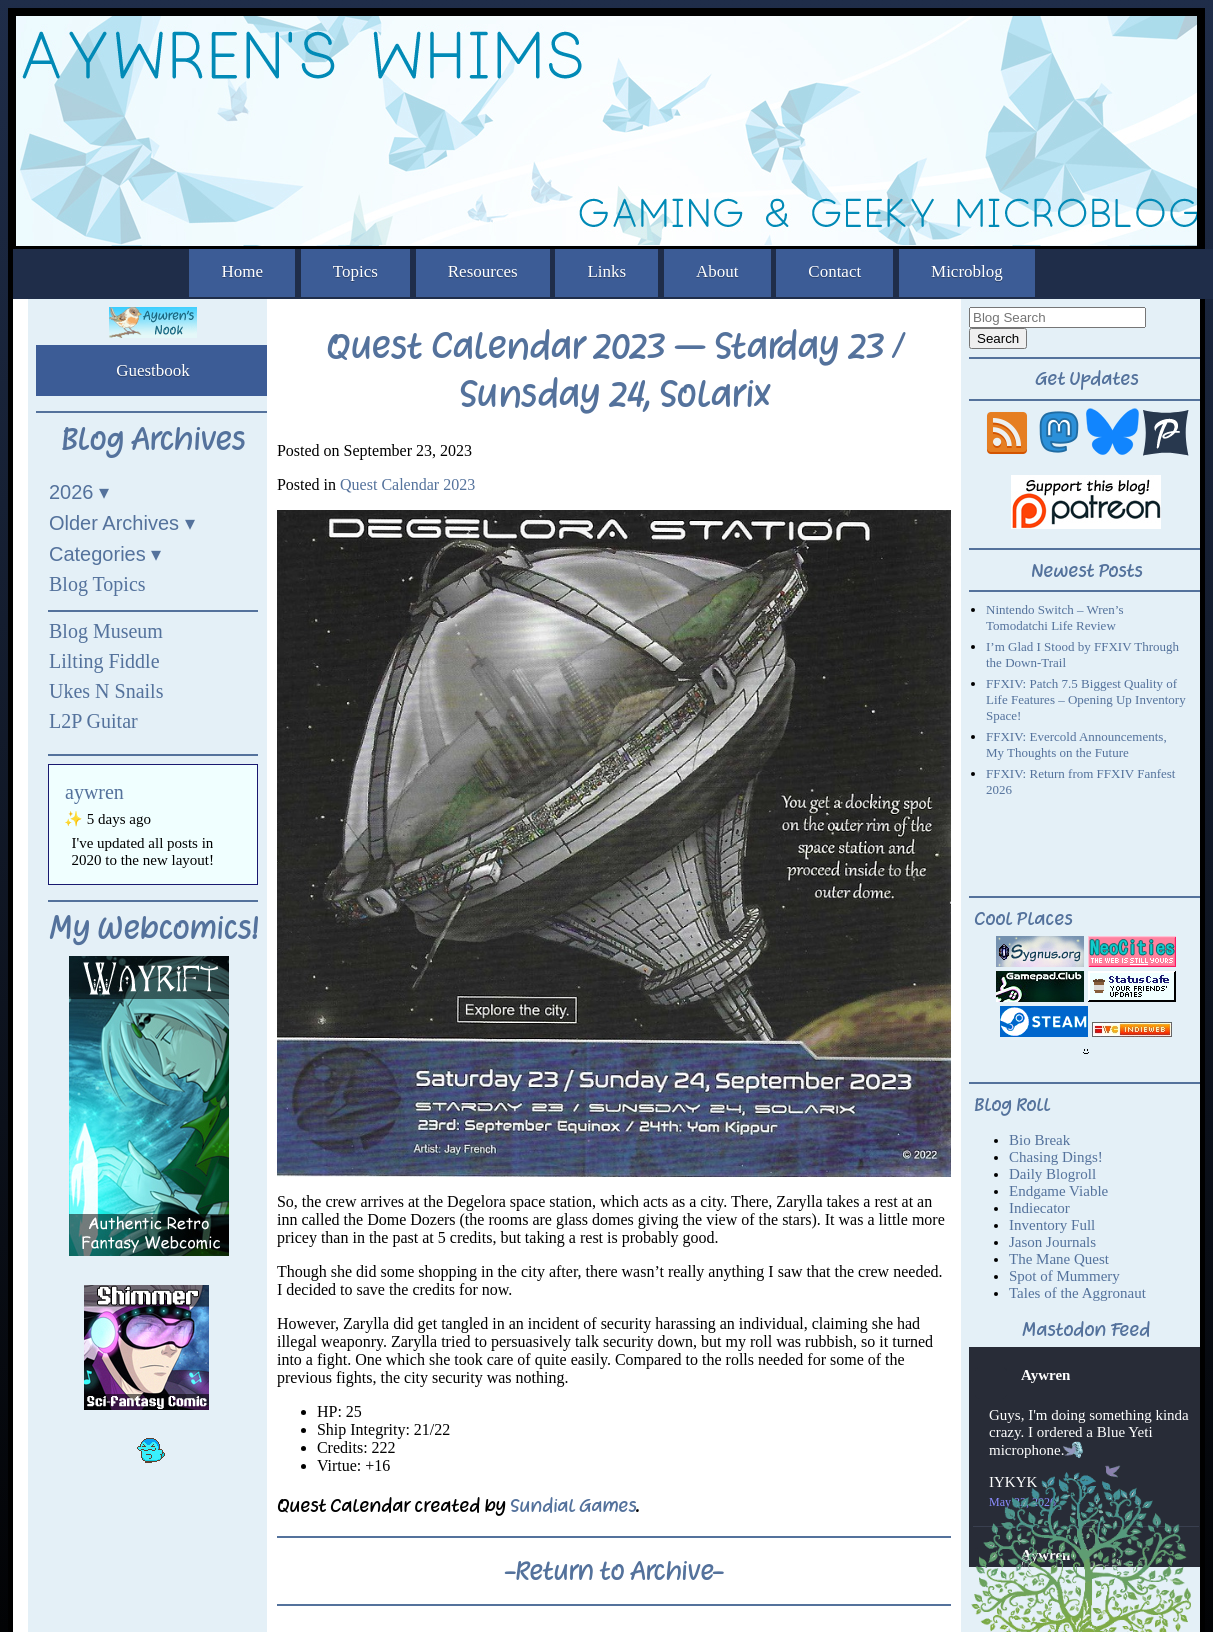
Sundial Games (573, 1505)
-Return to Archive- (614, 1571)
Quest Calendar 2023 (407, 484)
